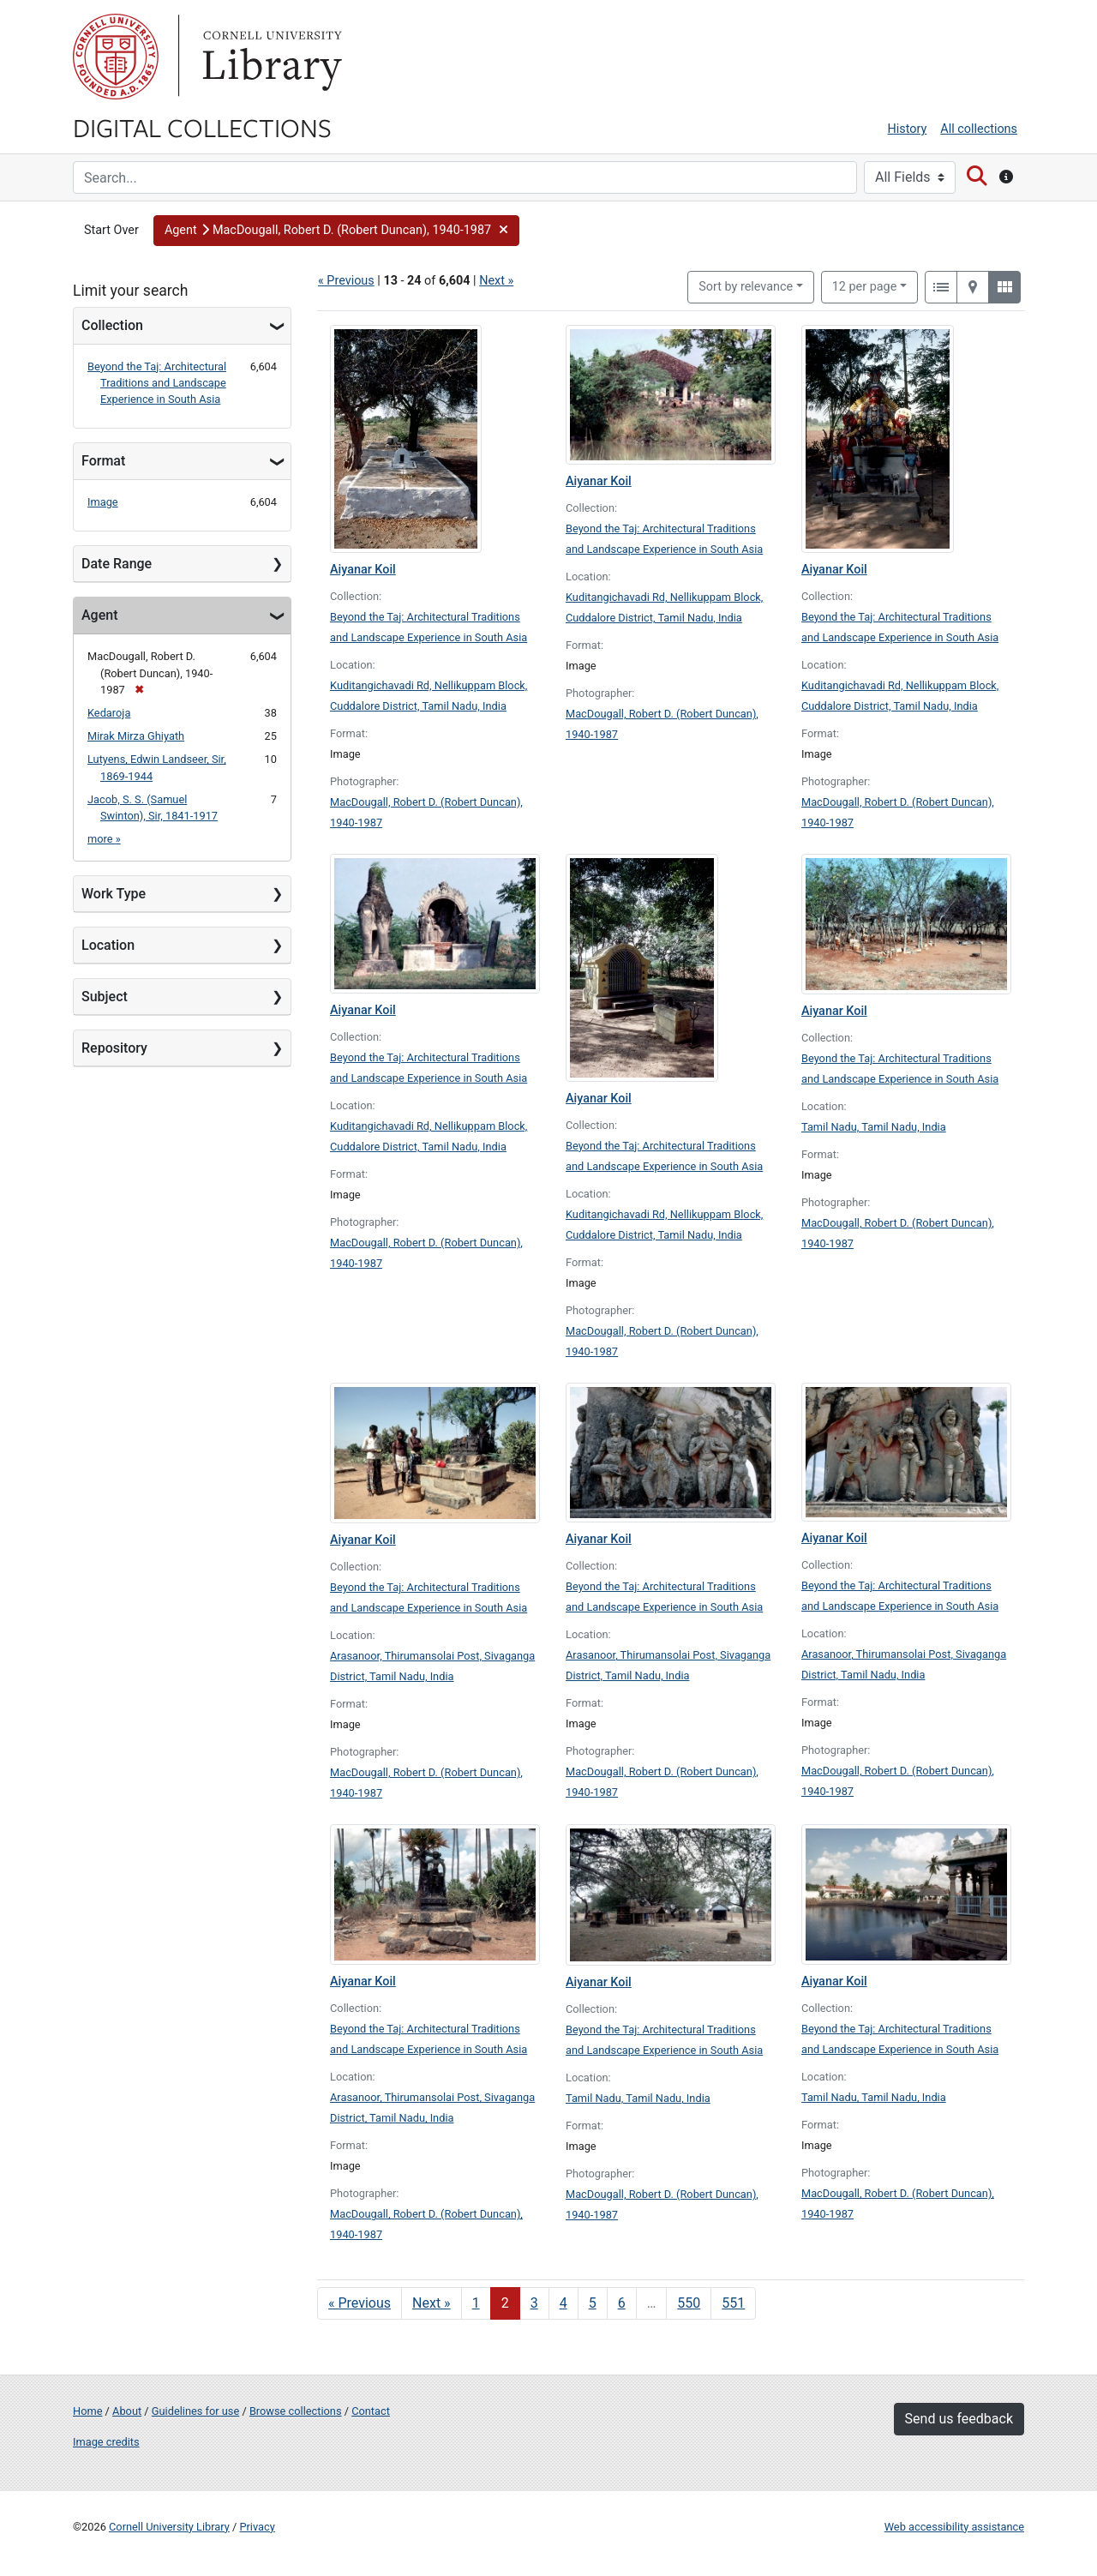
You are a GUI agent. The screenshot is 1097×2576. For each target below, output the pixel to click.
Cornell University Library (169, 2526)
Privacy (256, 2526)
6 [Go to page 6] (622, 2303)
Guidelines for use (195, 2411)
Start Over (111, 230)
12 (864, 285)
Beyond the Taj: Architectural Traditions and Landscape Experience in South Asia (156, 382)
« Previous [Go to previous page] (359, 2303)
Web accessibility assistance (954, 2526)
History (907, 129)
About (126, 2411)
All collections (978, 129)
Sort (745, 286)
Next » (496, 280)
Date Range (116, 563)
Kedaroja (108, 712)
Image (102, 501)
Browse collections (295, 2411)
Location (108, 945)
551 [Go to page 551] (733, 2303)
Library (270, 56)
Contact (370, 2411)
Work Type (113, 894)
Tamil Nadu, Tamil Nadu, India (873, 1126)
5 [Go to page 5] (592, 2303)
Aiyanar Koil (363, 569)
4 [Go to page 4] (563, 2303)
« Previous (346, 280)
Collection (112, 325)
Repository (114, 1048)
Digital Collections (202, 127)
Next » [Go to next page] (431, 2303)
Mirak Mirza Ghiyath (135, 736)
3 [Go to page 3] (534, 2303)
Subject (104, 996)
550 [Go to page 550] (688, 2303)
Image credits (106, 2441)
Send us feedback (959, 2419)
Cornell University (116, 56)
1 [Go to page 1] (476, 2303)
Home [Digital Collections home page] (87, 2411)
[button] (336, 230)
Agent (99, 615)
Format (103, 461)
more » (104, 838)
